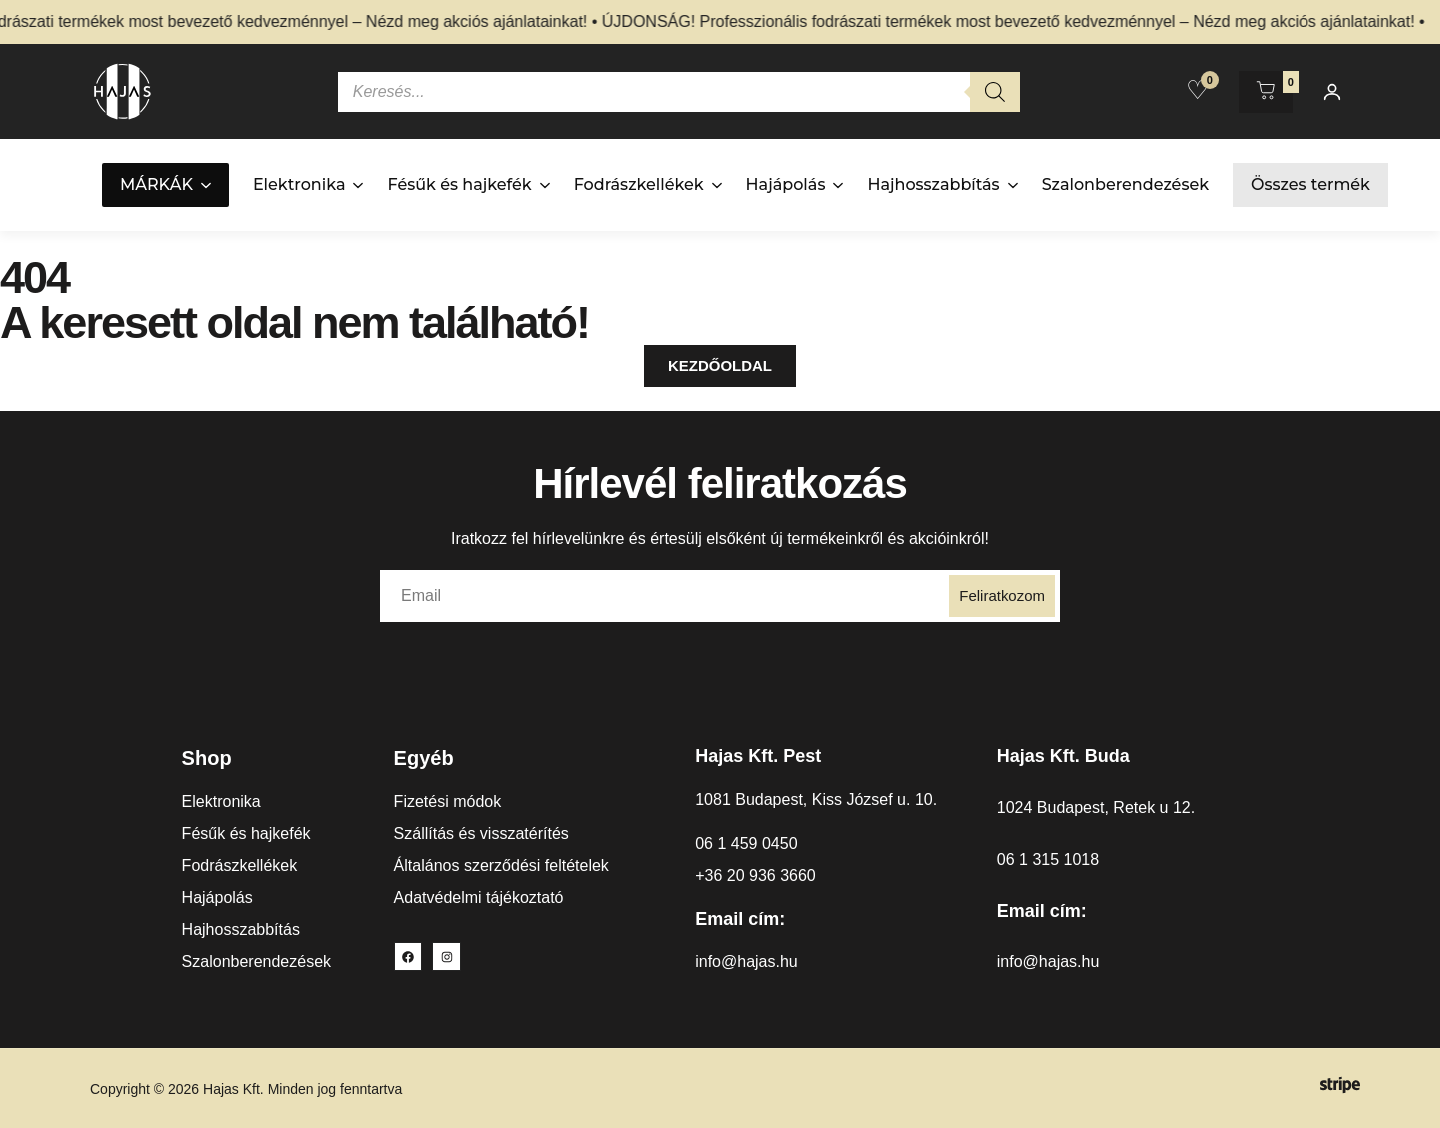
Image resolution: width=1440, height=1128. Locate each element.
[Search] (995, 92)
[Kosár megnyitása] (1266, 92)
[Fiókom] (1332, 92)
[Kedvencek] (1197, 90)
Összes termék (1310, 184)
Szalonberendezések (1125, 184)
